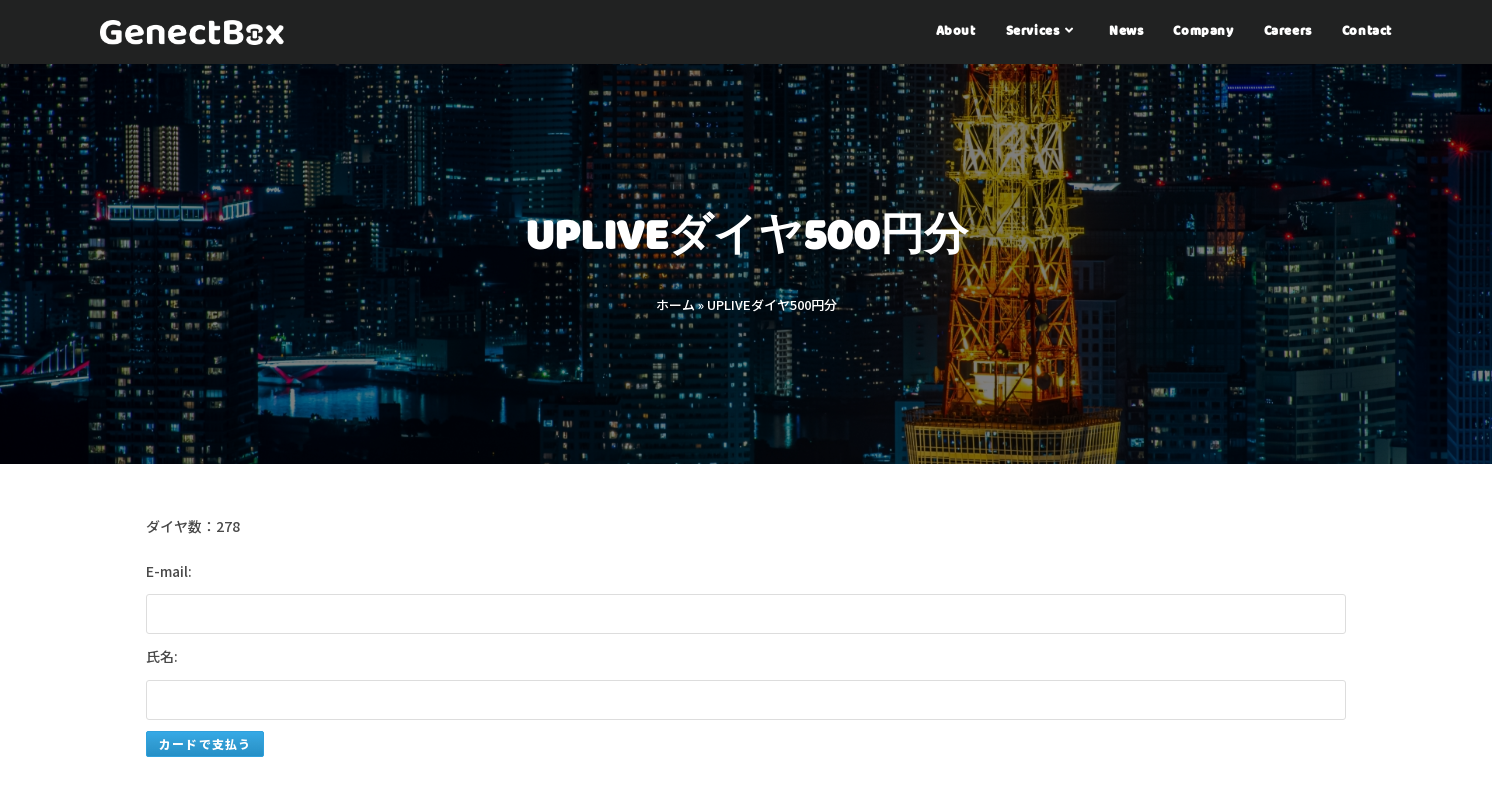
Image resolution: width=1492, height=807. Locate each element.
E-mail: (169, 571)
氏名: (162, 656)
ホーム (675, 304)
